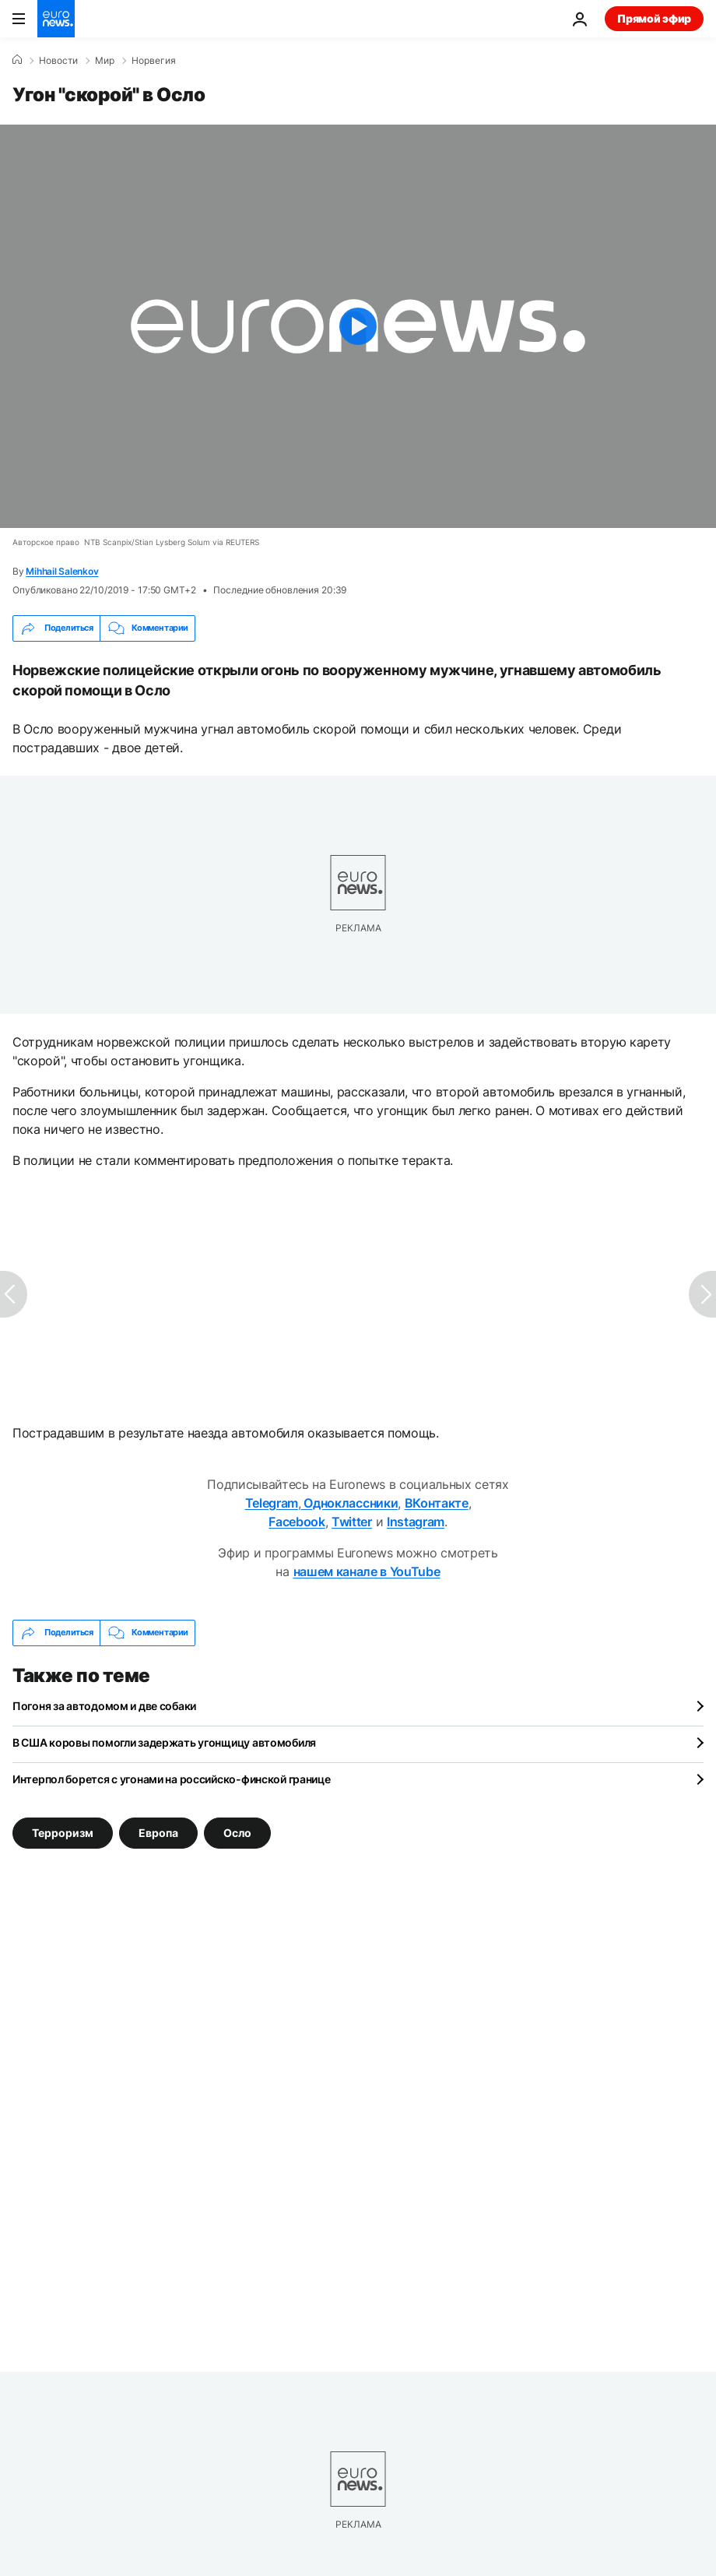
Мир (104, 60)
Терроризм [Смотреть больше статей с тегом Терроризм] (62, 1832)
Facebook (296, 1521)
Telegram (271, 1503)
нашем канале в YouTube (366, 1571)
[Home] (17, 60)
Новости (58, 60)
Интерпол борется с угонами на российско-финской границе (171, 1779)
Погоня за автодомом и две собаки (104, 1705)
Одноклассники (349, 1503)
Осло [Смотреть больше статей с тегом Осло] (237, 1832)
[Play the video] (358, 326)
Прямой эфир (654, 18)
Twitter (352, 1521)
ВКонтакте (437, 1503)
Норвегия (154, 60)
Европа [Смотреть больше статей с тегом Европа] (158, 1832)
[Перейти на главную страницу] (56, 18)
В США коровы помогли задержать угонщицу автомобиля (164, 1742)
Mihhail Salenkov (62, 571)
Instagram (415, 1521)
